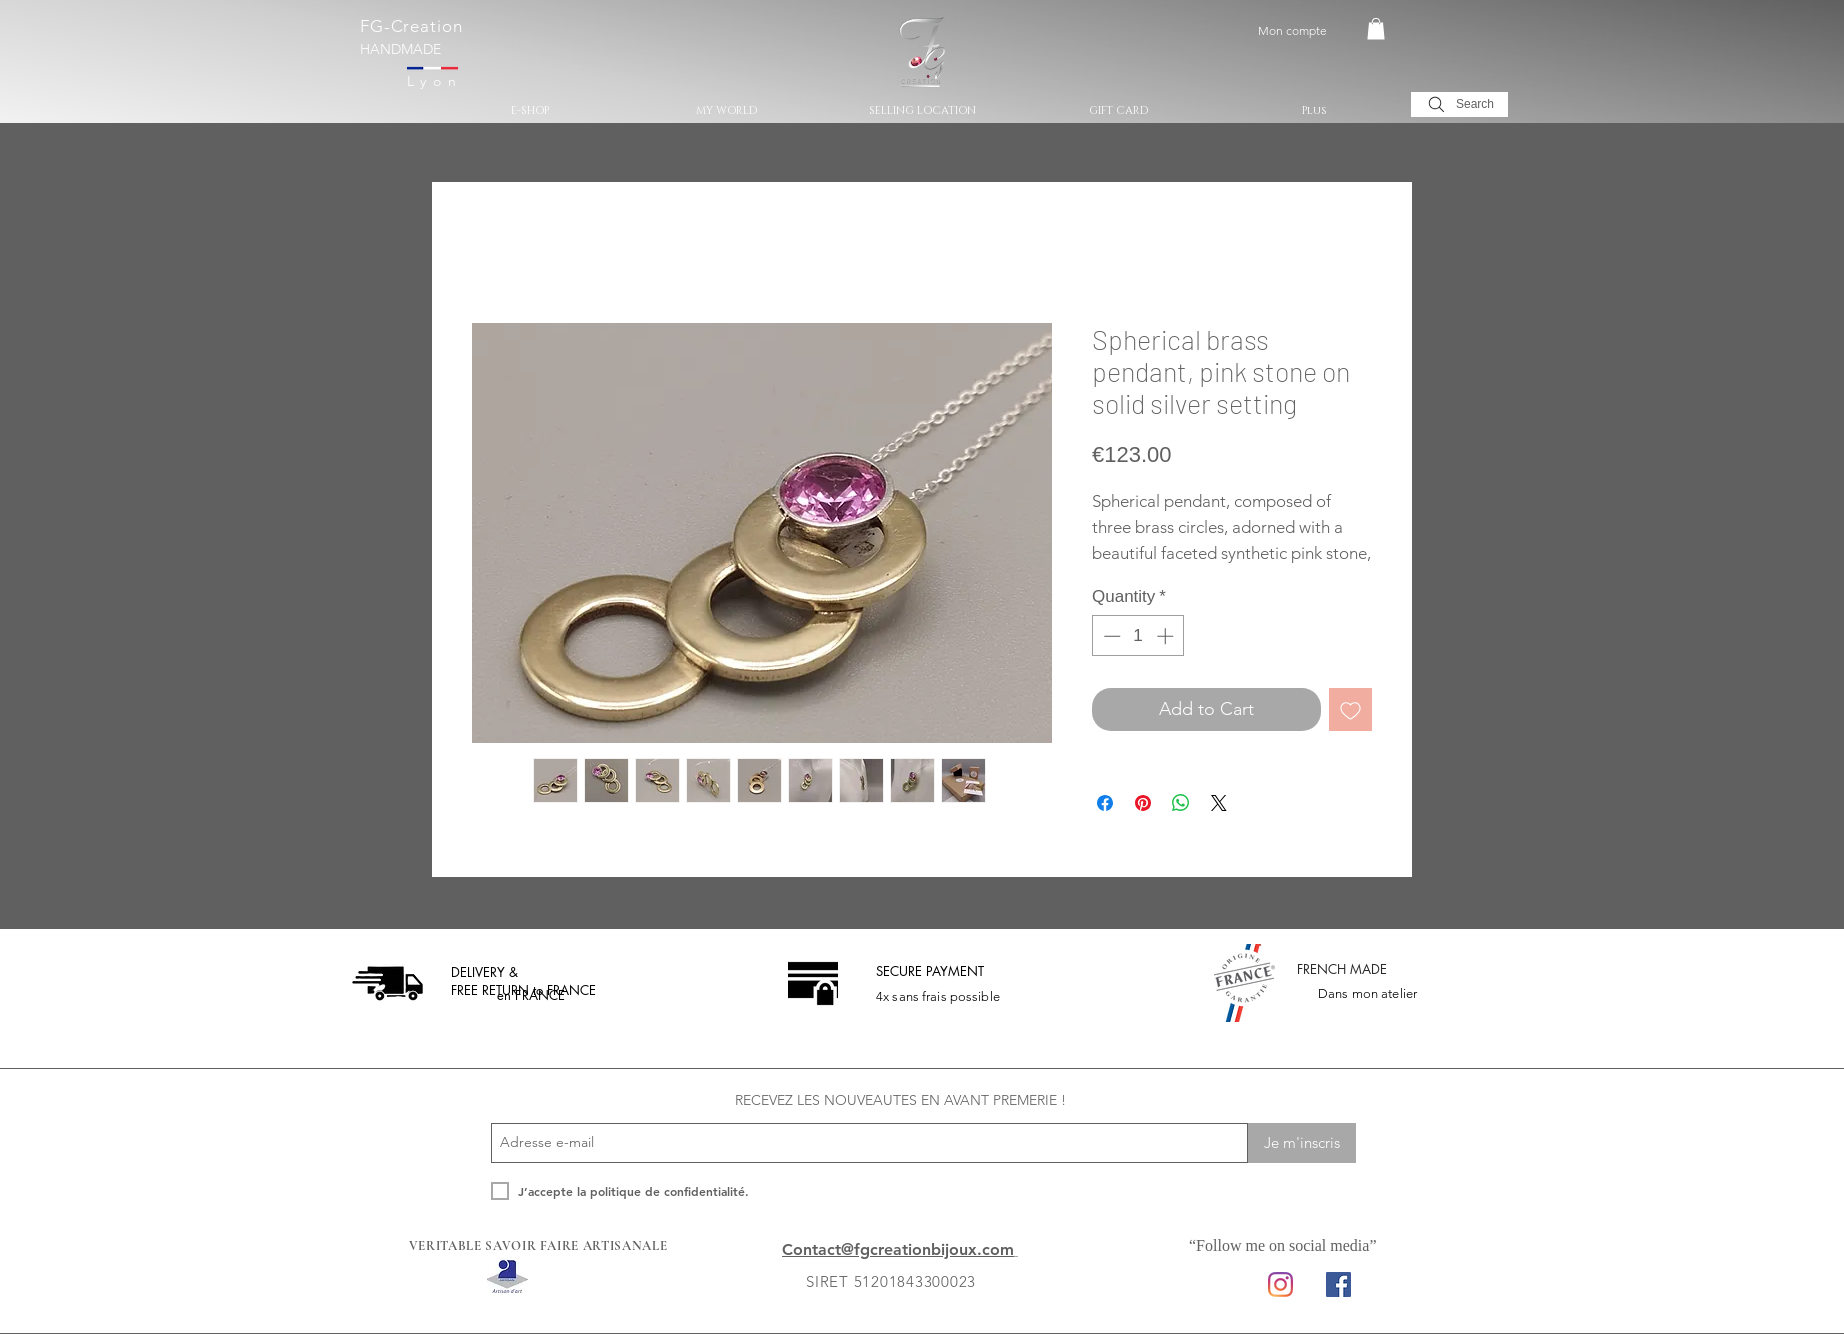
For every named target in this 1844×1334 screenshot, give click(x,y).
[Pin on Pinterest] (1143, 803)
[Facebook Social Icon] (1338, 1284)
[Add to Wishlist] (1350, 709)
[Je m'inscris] (1302, 1143)
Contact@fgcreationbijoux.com (898, 1249)
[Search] (1459, 104)
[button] (1376, 29)
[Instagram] (1280, 1284)
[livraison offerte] (387, 983)
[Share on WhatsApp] (1181, 803)
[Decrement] (1110, 636)
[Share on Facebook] (1105, 803)
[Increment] (1167, 636)
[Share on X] (1219, 803)
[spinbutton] (1138, 636)
